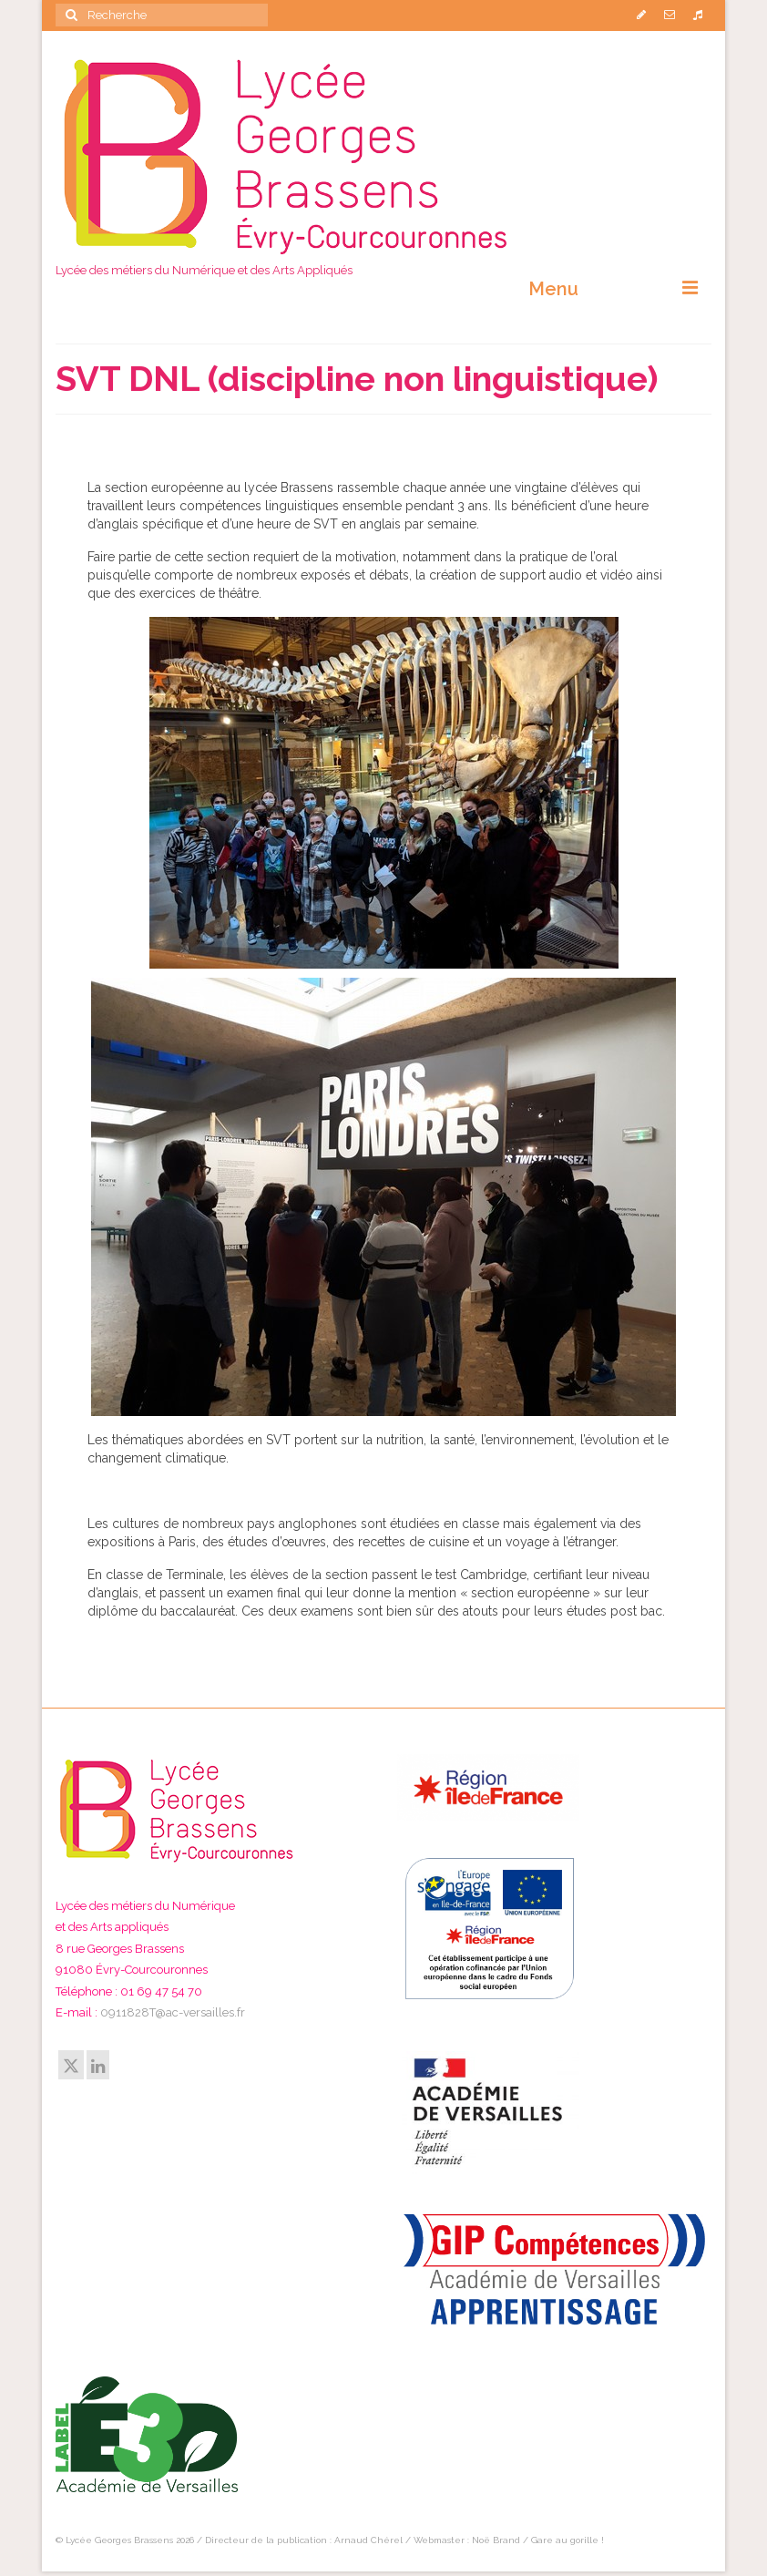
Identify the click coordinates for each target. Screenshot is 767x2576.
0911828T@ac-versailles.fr (172, 2012)
